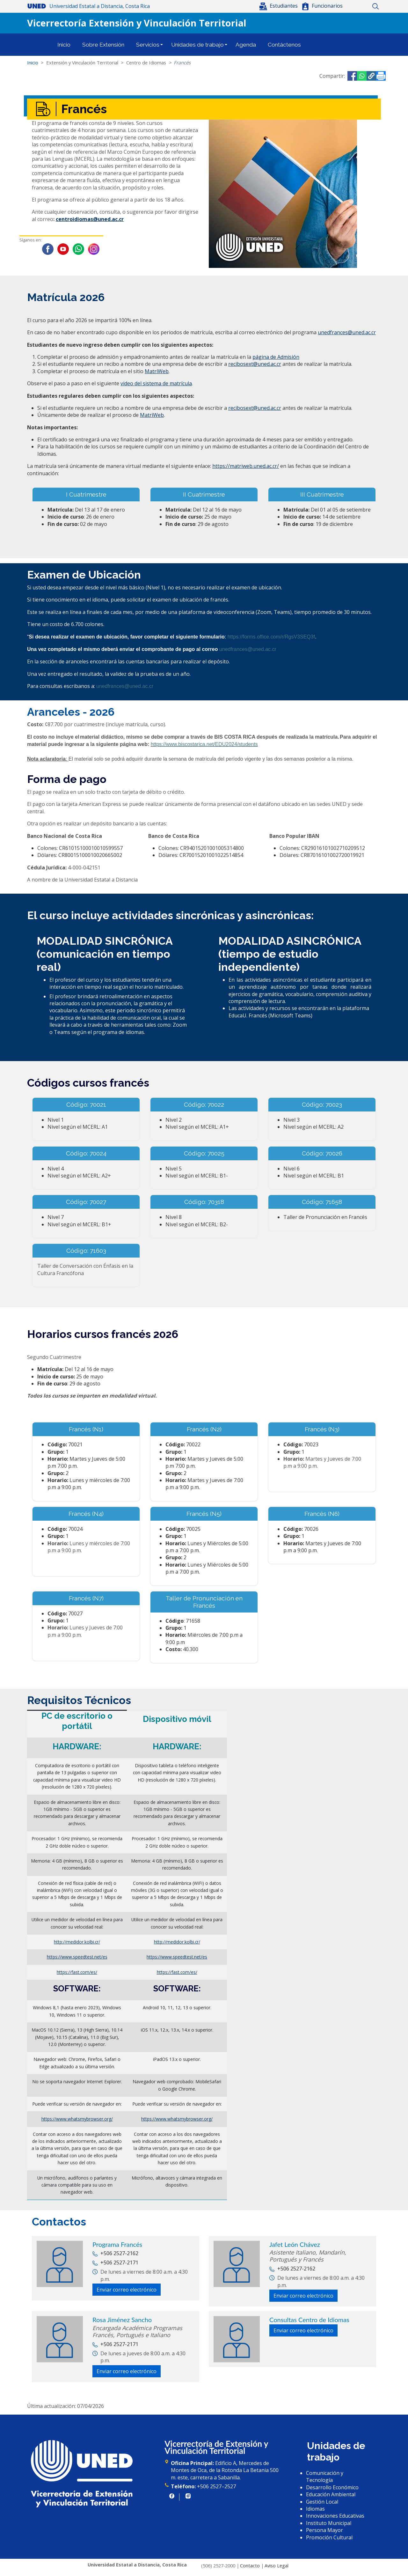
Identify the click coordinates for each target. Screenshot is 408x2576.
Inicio (353, 6)
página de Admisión (275, 356)
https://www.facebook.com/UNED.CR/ (171, 2495)
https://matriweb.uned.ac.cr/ (245, 465)
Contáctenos (284, 44)
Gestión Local (322, 2501)
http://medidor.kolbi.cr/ (77, 1942)
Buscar (375, 6)
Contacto (250, 2566)
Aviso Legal (276, 2566)
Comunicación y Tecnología (324, 2476)
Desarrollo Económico (332, 2487)
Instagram (93, 249)
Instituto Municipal (328, 2523)
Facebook (48, 249)
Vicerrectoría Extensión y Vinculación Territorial (136, 23)
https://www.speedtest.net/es (77, 1957)
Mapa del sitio (364, 6)
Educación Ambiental (330, 2494)
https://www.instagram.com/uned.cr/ (188, 2495)
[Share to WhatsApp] (362, 76)
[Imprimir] (381, 76)
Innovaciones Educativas (335, 2515)
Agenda (246, 44)
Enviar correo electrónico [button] (127, 2289)
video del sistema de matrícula (156, 383)
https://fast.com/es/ (77, 1972)
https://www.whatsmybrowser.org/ (77, 2119)
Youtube (63, 249)
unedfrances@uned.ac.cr (347, 332)
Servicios (147, 44)
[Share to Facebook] (352, 76)
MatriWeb (157, 371)
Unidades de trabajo (197, 44)
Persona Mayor (324, 2530)
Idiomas (315, 2508)
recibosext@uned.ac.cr (254, 363)
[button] (279, 5)
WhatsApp (78, 249)
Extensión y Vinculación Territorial (82, 62)
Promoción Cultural (329, 2537)
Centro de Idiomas (146, 62)
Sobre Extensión (103, 44)
